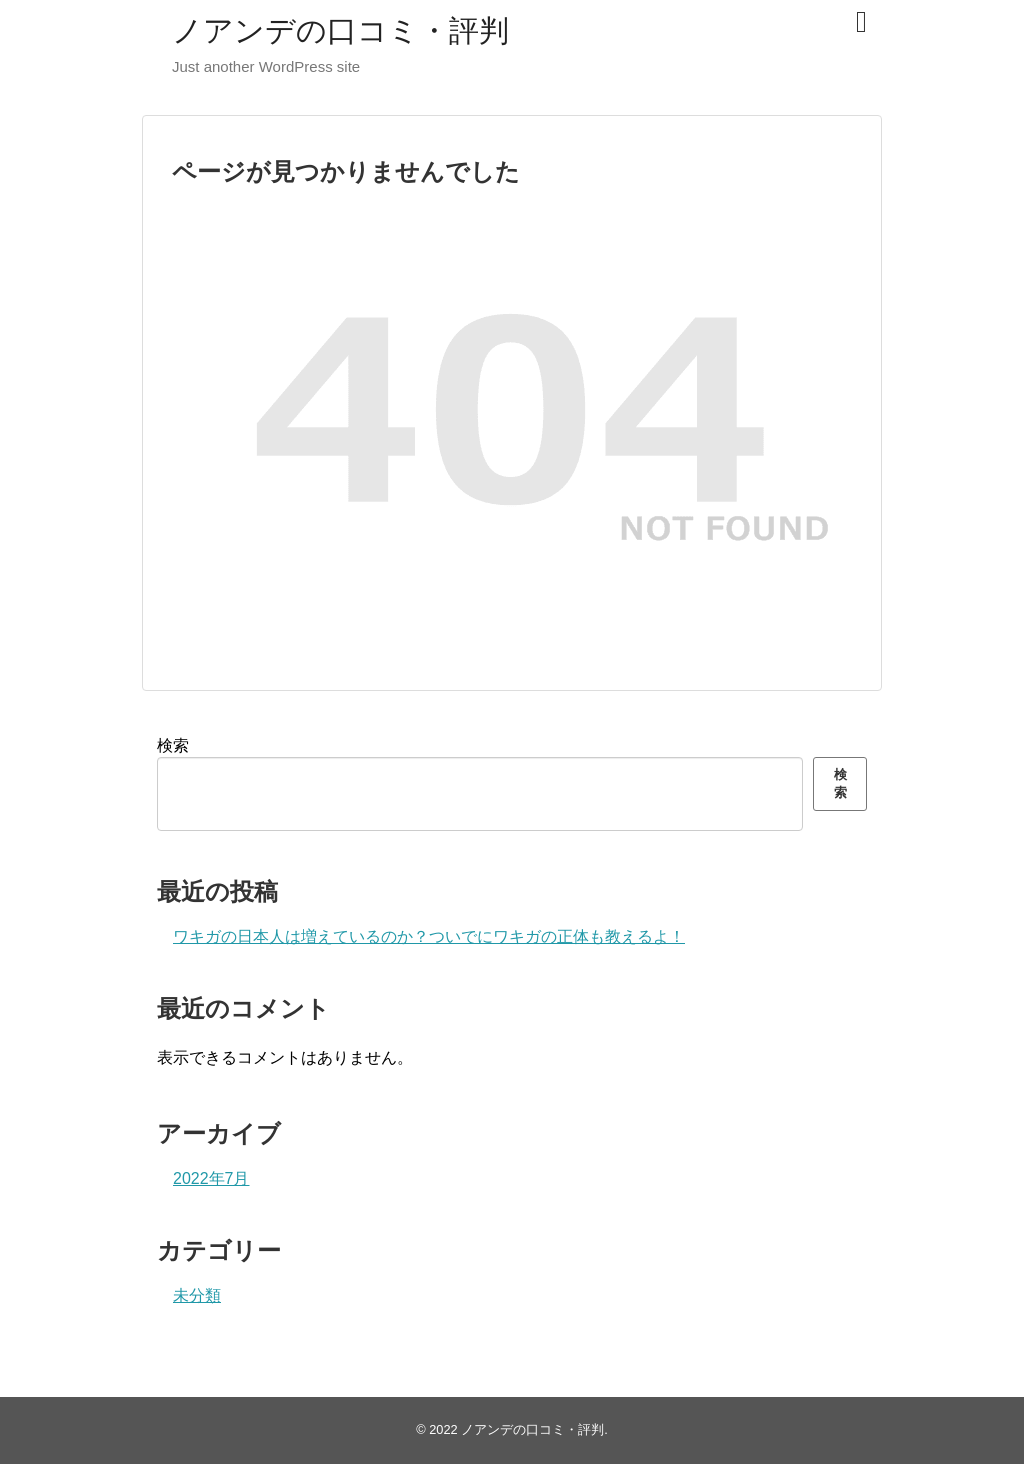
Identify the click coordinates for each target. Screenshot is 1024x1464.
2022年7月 (211, 1178)
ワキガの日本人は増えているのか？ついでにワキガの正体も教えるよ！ (429, 936)
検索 (173, 745)
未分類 (197, 1295)
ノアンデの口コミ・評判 (340, 30)
